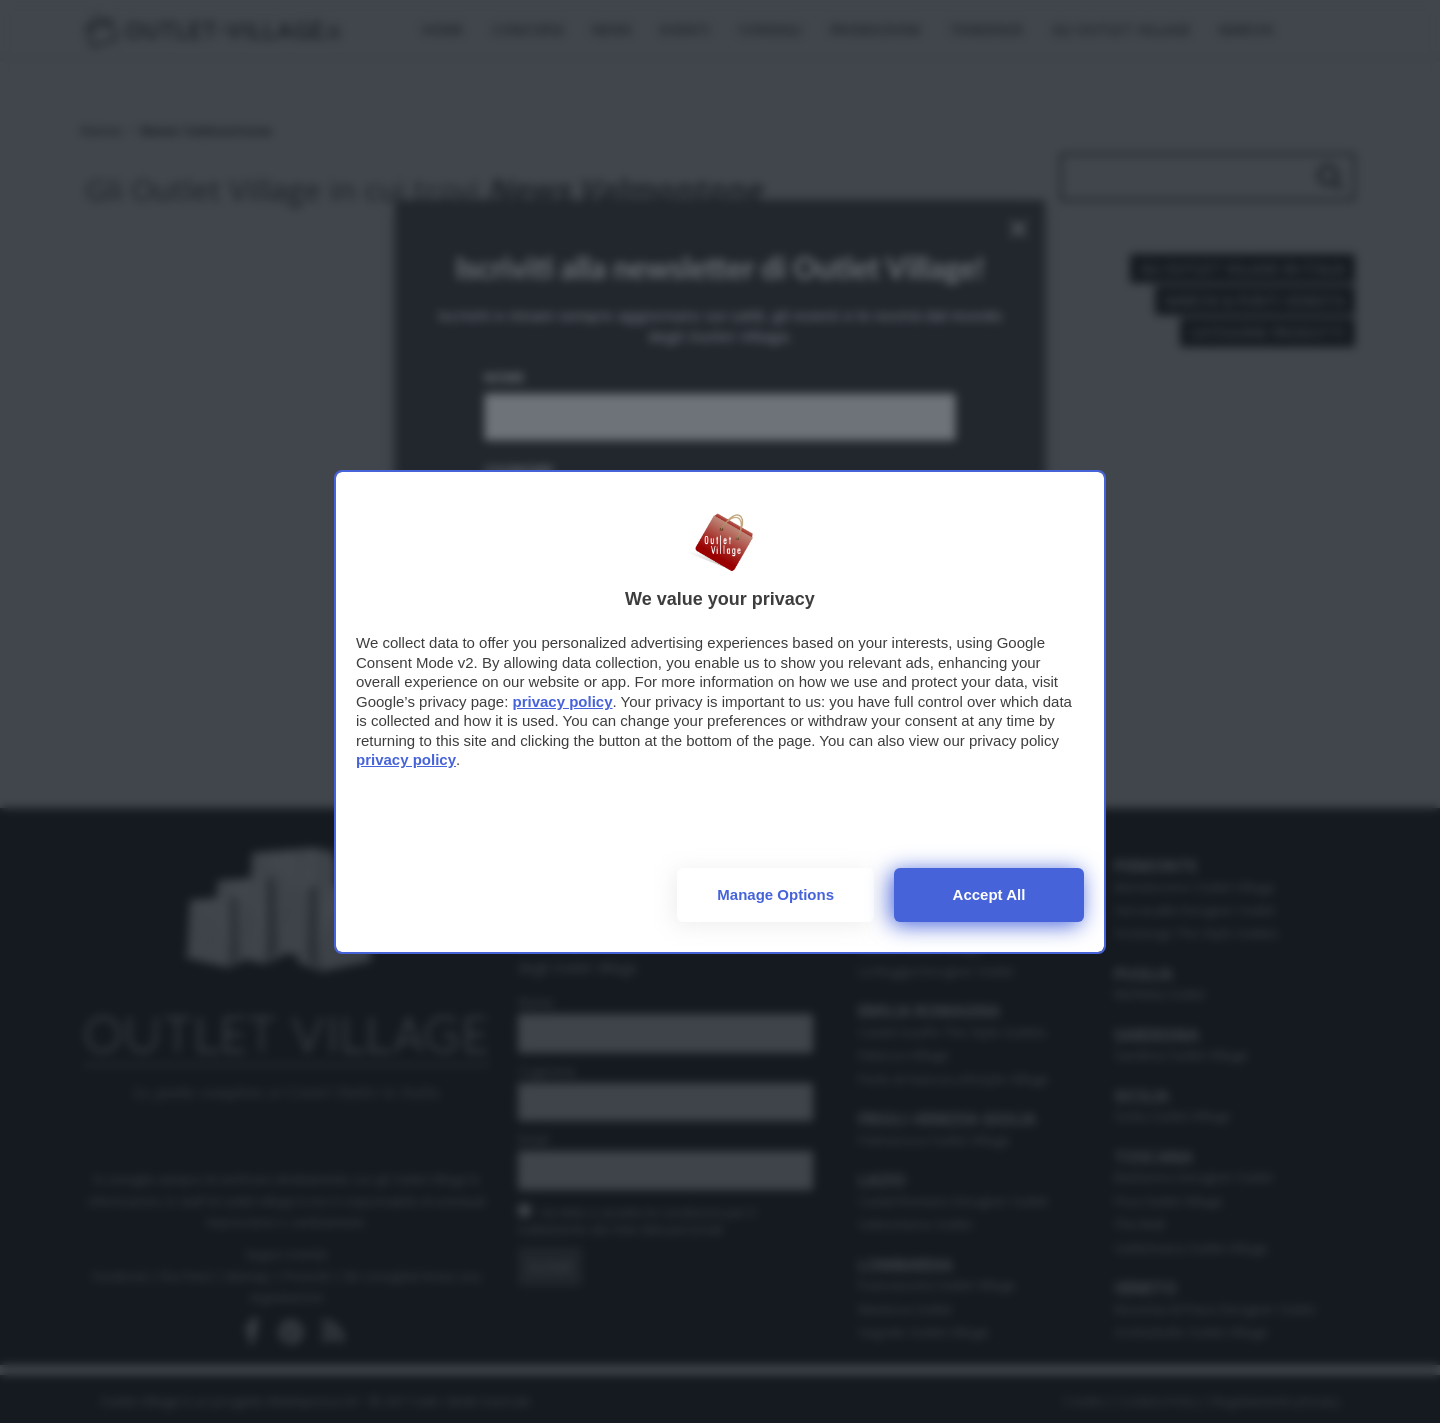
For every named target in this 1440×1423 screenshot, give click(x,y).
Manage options (775, 894)
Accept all (989, 894)
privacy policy (562, 701)
